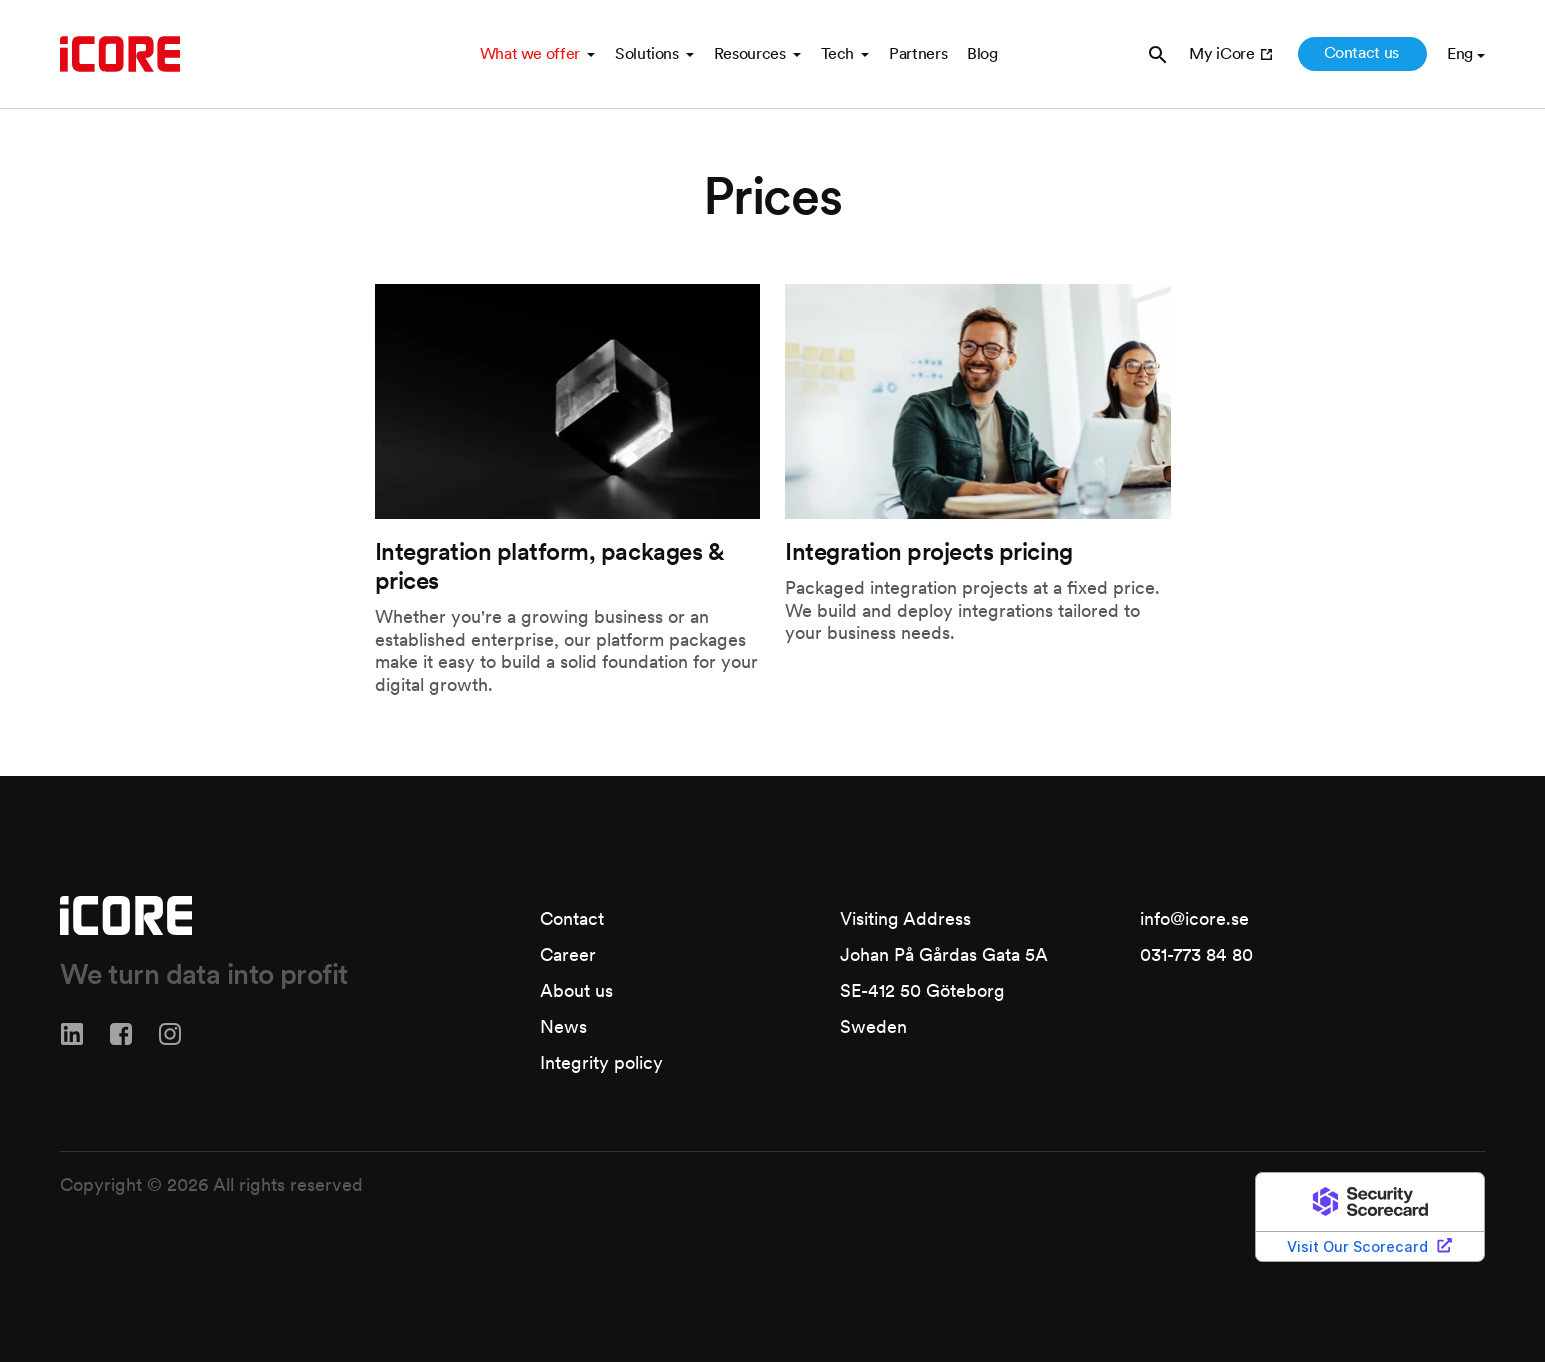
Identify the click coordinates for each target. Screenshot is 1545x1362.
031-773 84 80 (1196, 954)
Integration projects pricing (929, 551)
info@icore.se (1194, 918)
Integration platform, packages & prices (550, 566)
